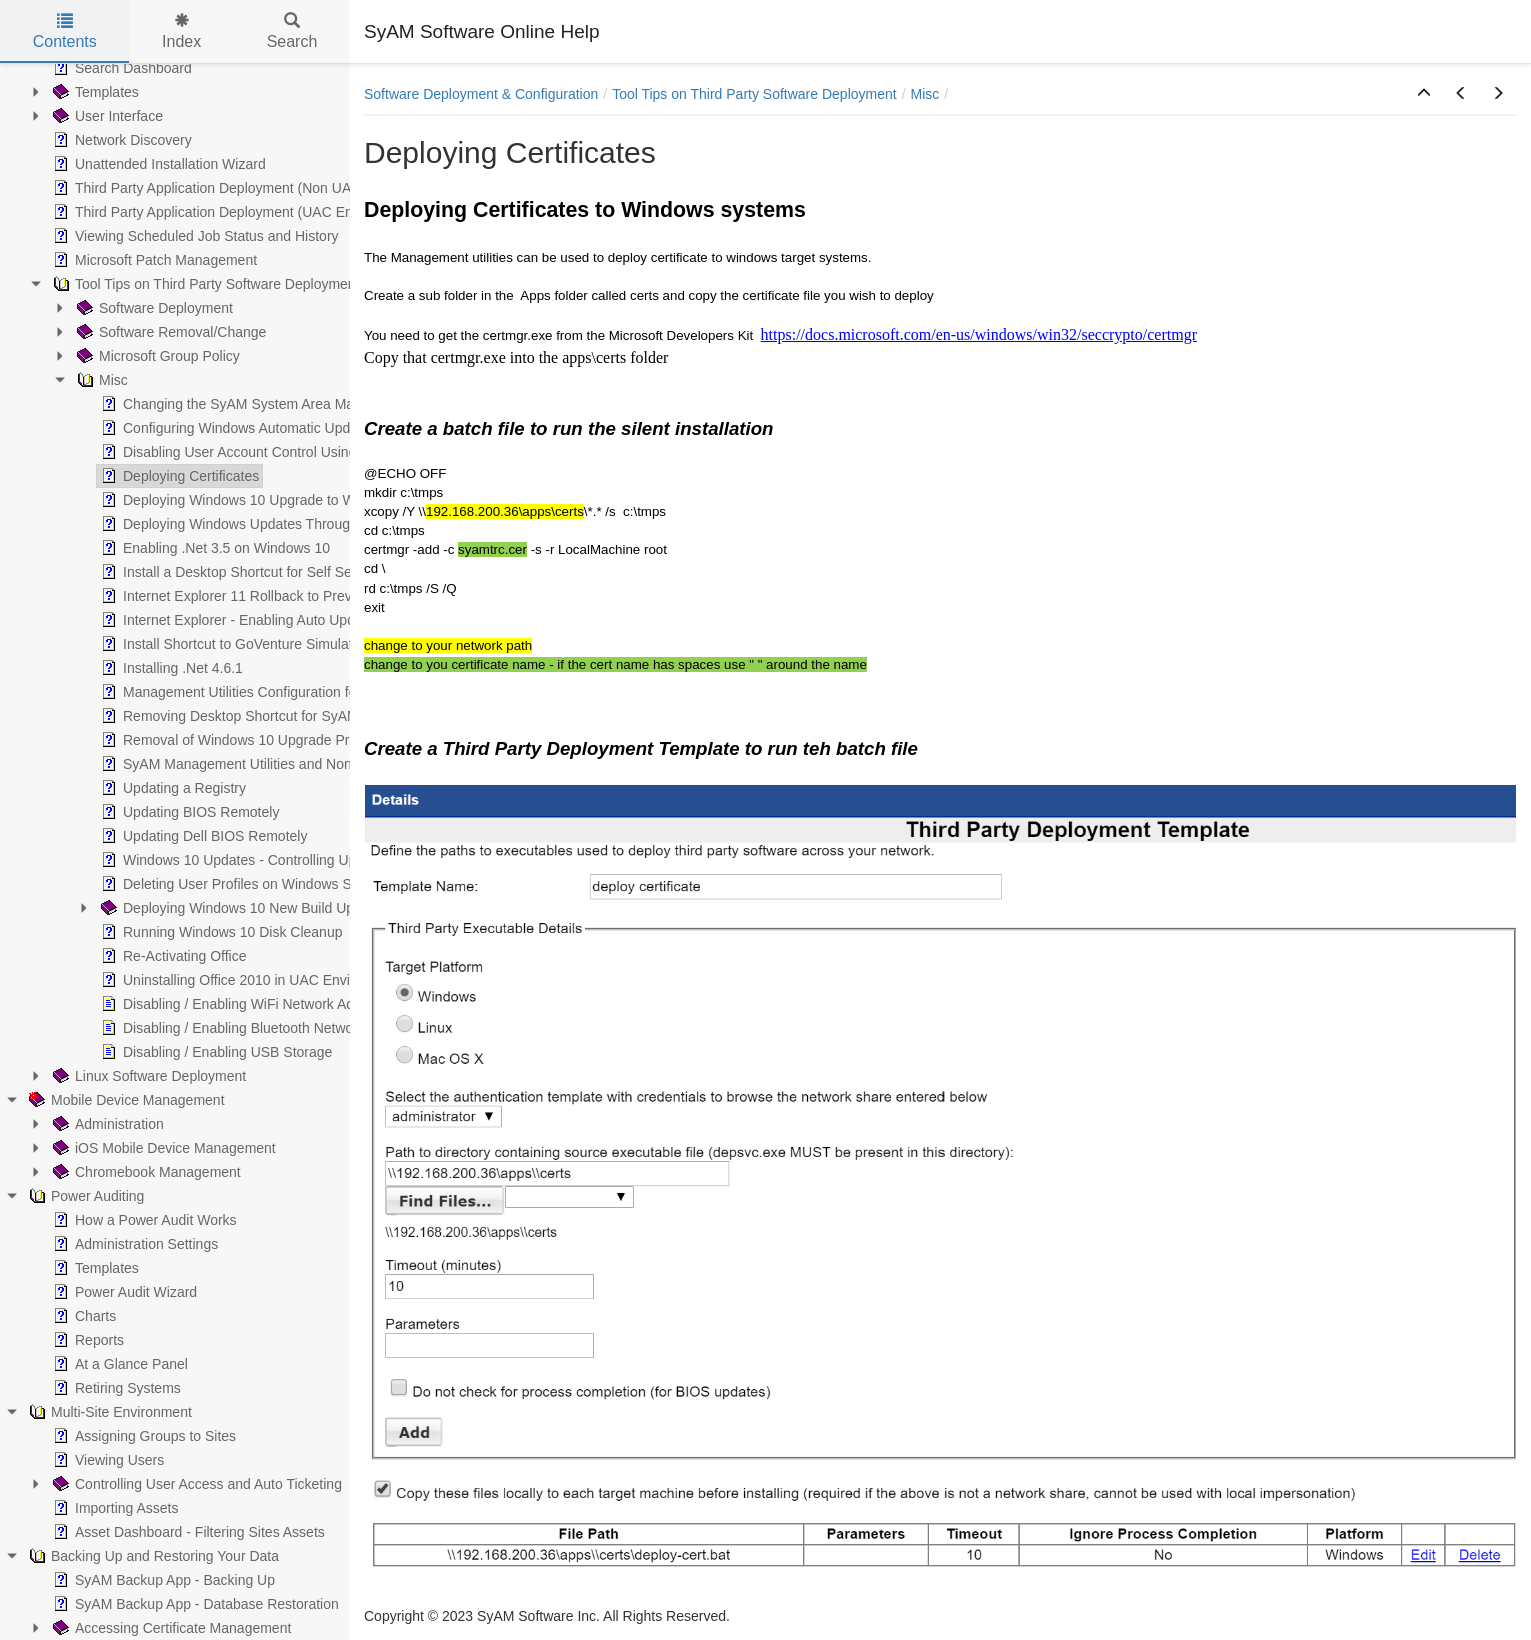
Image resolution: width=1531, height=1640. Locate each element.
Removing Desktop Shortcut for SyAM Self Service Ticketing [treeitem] (296, 716)
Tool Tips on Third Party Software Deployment (754, 94)
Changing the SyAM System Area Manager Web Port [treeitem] (274, 404)
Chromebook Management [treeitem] (145, 1172)
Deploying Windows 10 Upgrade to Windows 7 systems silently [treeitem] (305, 500)
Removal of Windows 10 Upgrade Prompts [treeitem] (242, 740)
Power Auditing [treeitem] (84, 1196)
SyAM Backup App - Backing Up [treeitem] (162, 1580)
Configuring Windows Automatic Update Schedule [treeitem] (264, 428)
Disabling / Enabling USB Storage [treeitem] (214, 1052)
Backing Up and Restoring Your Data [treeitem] (152, 1556)
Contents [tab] (65, 31)
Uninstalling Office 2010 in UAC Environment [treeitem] (249, 980)
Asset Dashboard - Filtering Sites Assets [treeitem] (187, 1532)
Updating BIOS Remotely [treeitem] (188, 812)
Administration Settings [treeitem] (133, 1244)
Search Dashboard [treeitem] (120, 68)
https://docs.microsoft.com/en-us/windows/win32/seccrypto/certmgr (979, 334)
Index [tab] (181, 31)
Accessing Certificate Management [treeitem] (170, 1628)
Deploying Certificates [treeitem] (178, 476)
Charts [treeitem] (82, 1316)
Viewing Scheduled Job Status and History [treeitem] (194, 236)
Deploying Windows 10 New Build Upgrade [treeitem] (243, 908)
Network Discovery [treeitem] (120, 140)
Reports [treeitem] (86, 1340)
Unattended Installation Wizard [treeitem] (157, 164)
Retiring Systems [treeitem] (115, 1388)
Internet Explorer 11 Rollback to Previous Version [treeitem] (262, 596)
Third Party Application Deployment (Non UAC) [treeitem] (207, 188)
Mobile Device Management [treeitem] (125, 1100)
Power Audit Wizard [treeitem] (123, 1292)
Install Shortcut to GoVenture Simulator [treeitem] (231, 644)
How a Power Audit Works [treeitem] (143, 1220)
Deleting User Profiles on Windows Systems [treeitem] (246, 884)
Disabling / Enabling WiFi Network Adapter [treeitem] (241, 1004)
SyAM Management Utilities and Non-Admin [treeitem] (246, 764)
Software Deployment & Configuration (481, 94)
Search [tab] (292, 31)
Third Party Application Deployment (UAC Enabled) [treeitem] (220, 212)
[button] (1424, 94)
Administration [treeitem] (106, 1124)
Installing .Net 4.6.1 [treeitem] (170, 668)
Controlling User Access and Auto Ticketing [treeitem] (195, 1484)
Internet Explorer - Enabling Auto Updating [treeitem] (241, 620)
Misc (925, 94)
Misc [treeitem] (100, 380)
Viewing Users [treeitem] (106, 1460)
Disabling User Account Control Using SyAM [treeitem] (247, 452)
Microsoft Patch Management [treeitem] (153, 260)
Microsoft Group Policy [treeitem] (156, 356)
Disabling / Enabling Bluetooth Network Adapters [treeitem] (260, 1028)
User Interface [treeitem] (106, 116)
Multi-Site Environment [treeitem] (108, 1412)
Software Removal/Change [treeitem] (169, 332)
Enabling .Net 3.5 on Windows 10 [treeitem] (213, 548)
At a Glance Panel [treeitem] (118, 1364)
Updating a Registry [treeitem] (171, 788)
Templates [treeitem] (94, 92)
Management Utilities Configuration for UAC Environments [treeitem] (290, 692)
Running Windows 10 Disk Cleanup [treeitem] (219, 932)
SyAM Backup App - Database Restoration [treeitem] (194, 1604)
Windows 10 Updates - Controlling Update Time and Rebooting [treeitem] (305, 860)
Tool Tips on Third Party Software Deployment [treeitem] (204, 284)
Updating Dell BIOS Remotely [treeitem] (202, 836)
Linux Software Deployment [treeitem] (147, 1076)
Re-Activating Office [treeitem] (171, 956)
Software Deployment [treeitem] (153, 308)
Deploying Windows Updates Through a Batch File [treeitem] (266, 524)
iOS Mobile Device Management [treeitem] (162, 1148)
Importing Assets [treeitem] (114, 1508)
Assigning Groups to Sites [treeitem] (142, 1436)
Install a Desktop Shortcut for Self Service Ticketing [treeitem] (268, 572)
